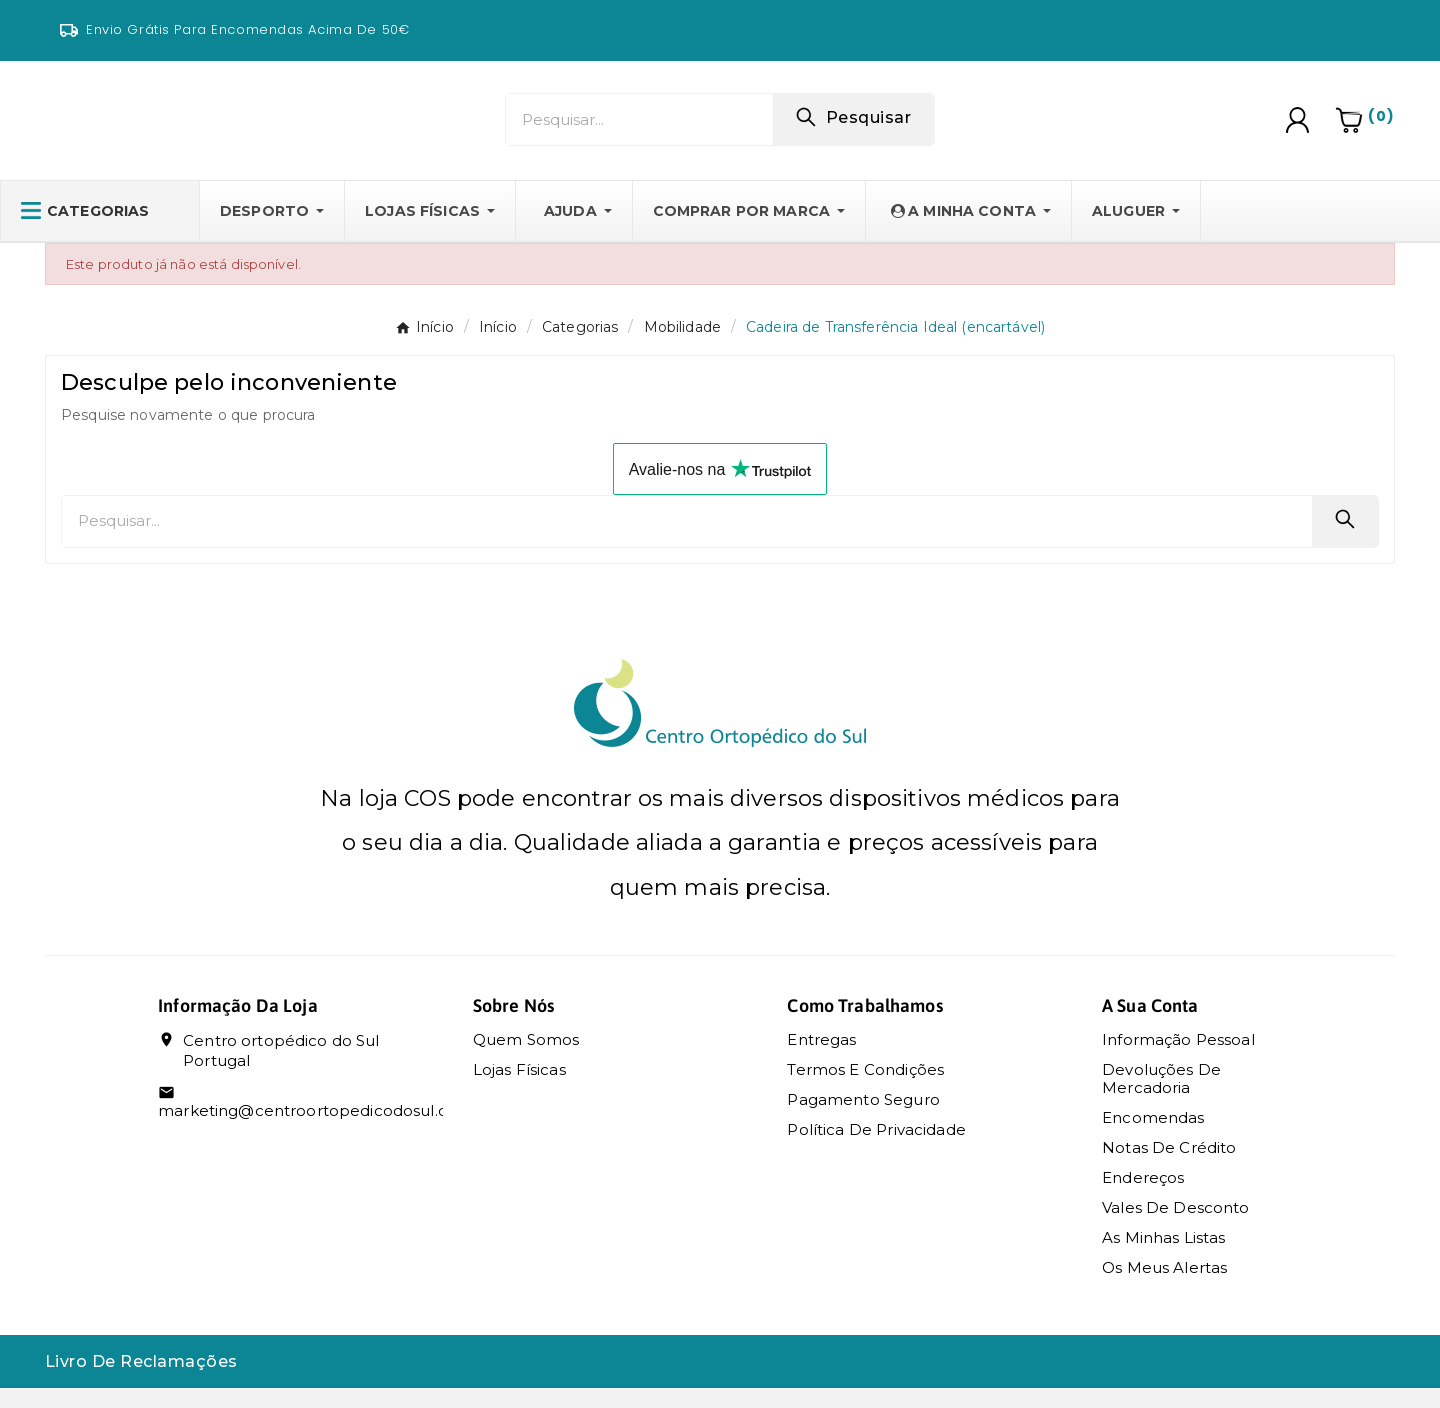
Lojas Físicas (519, 1089)
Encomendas (1153, 1137)
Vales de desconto (1176, 1227)
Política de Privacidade (876, 1149)
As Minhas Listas (1163, 1257)
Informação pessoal (1178, 1059)
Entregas (821, 1059)
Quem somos (526, 1059)
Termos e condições (865, 1089)
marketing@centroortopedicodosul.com (315, 1130)
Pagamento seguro (863, 1119)
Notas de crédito (1169, 1167)
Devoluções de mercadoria (1161, 1098)
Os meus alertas (1164, 1287)
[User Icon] (1300, 130)
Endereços (1143, 1197)
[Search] (853, 127)
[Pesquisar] (639, 129)
